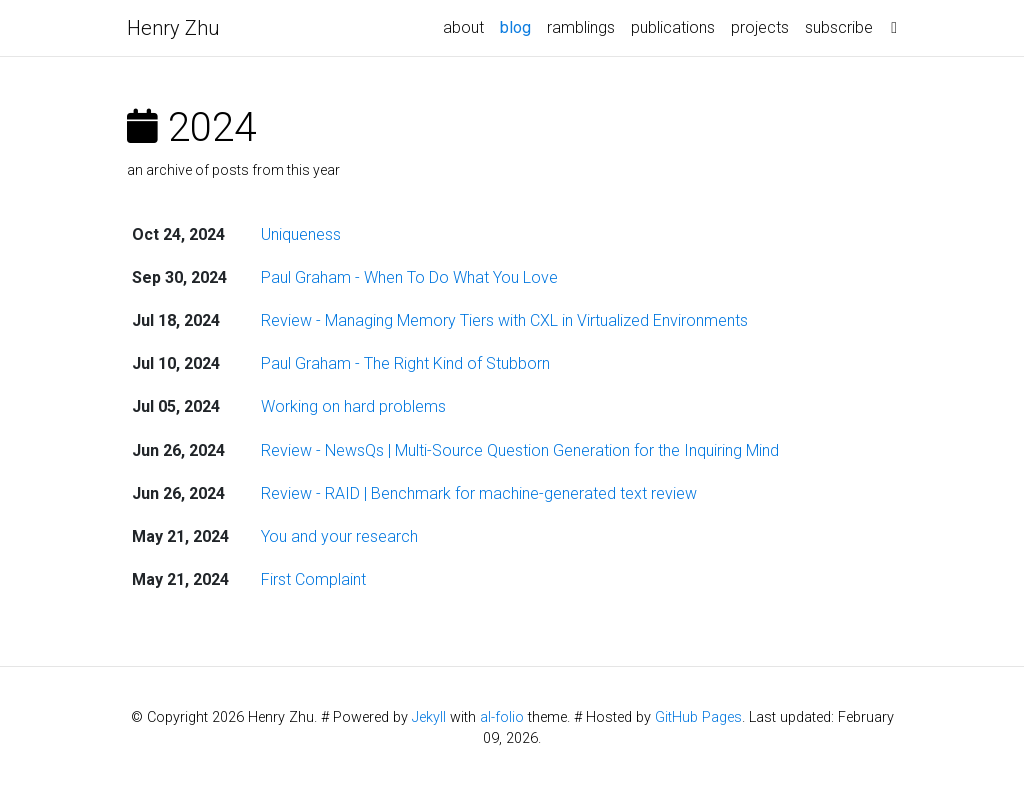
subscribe (839, 27)
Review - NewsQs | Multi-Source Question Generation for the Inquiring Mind (520, 450)
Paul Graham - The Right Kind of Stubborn (405, 363)
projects (760, 27)
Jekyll (429, 717)
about (463, 27)
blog (519, 26)
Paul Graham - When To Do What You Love (409, 277)
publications (673, 27)
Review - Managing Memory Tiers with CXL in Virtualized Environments (504, 320)
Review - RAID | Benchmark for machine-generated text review (479, 493)
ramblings (581, 27)
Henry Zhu (173, 28)
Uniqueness (301, 234)
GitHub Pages (698, 717)
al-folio (502, 717)
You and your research (339, 536)
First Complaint (313, 579)
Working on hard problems (353, 406)
